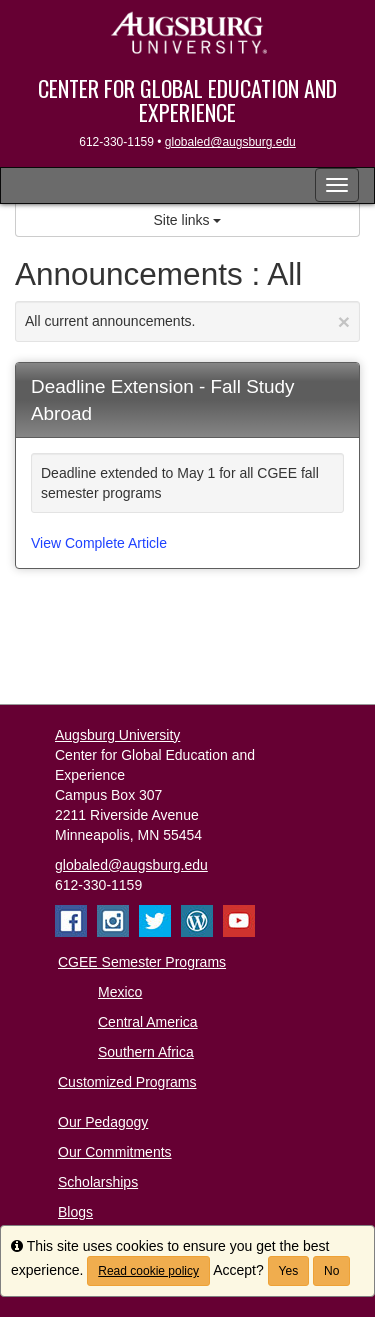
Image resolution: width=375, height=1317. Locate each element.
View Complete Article (99, 543)
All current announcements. (187, 321)
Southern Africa (146, 1052)
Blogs (75, 1212)
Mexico (120, 992)
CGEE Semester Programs (142, 962)
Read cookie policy (148, 1271)
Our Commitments (115, 1152)
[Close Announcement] (344, 321)
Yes (289, 1271)
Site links (188, 220)
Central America (148, 1022)
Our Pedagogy (103, 1122)
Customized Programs (127, 1082)
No (331, 1271)
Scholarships (98, 1182)
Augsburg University (117, 735)
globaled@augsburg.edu (230, 142)
